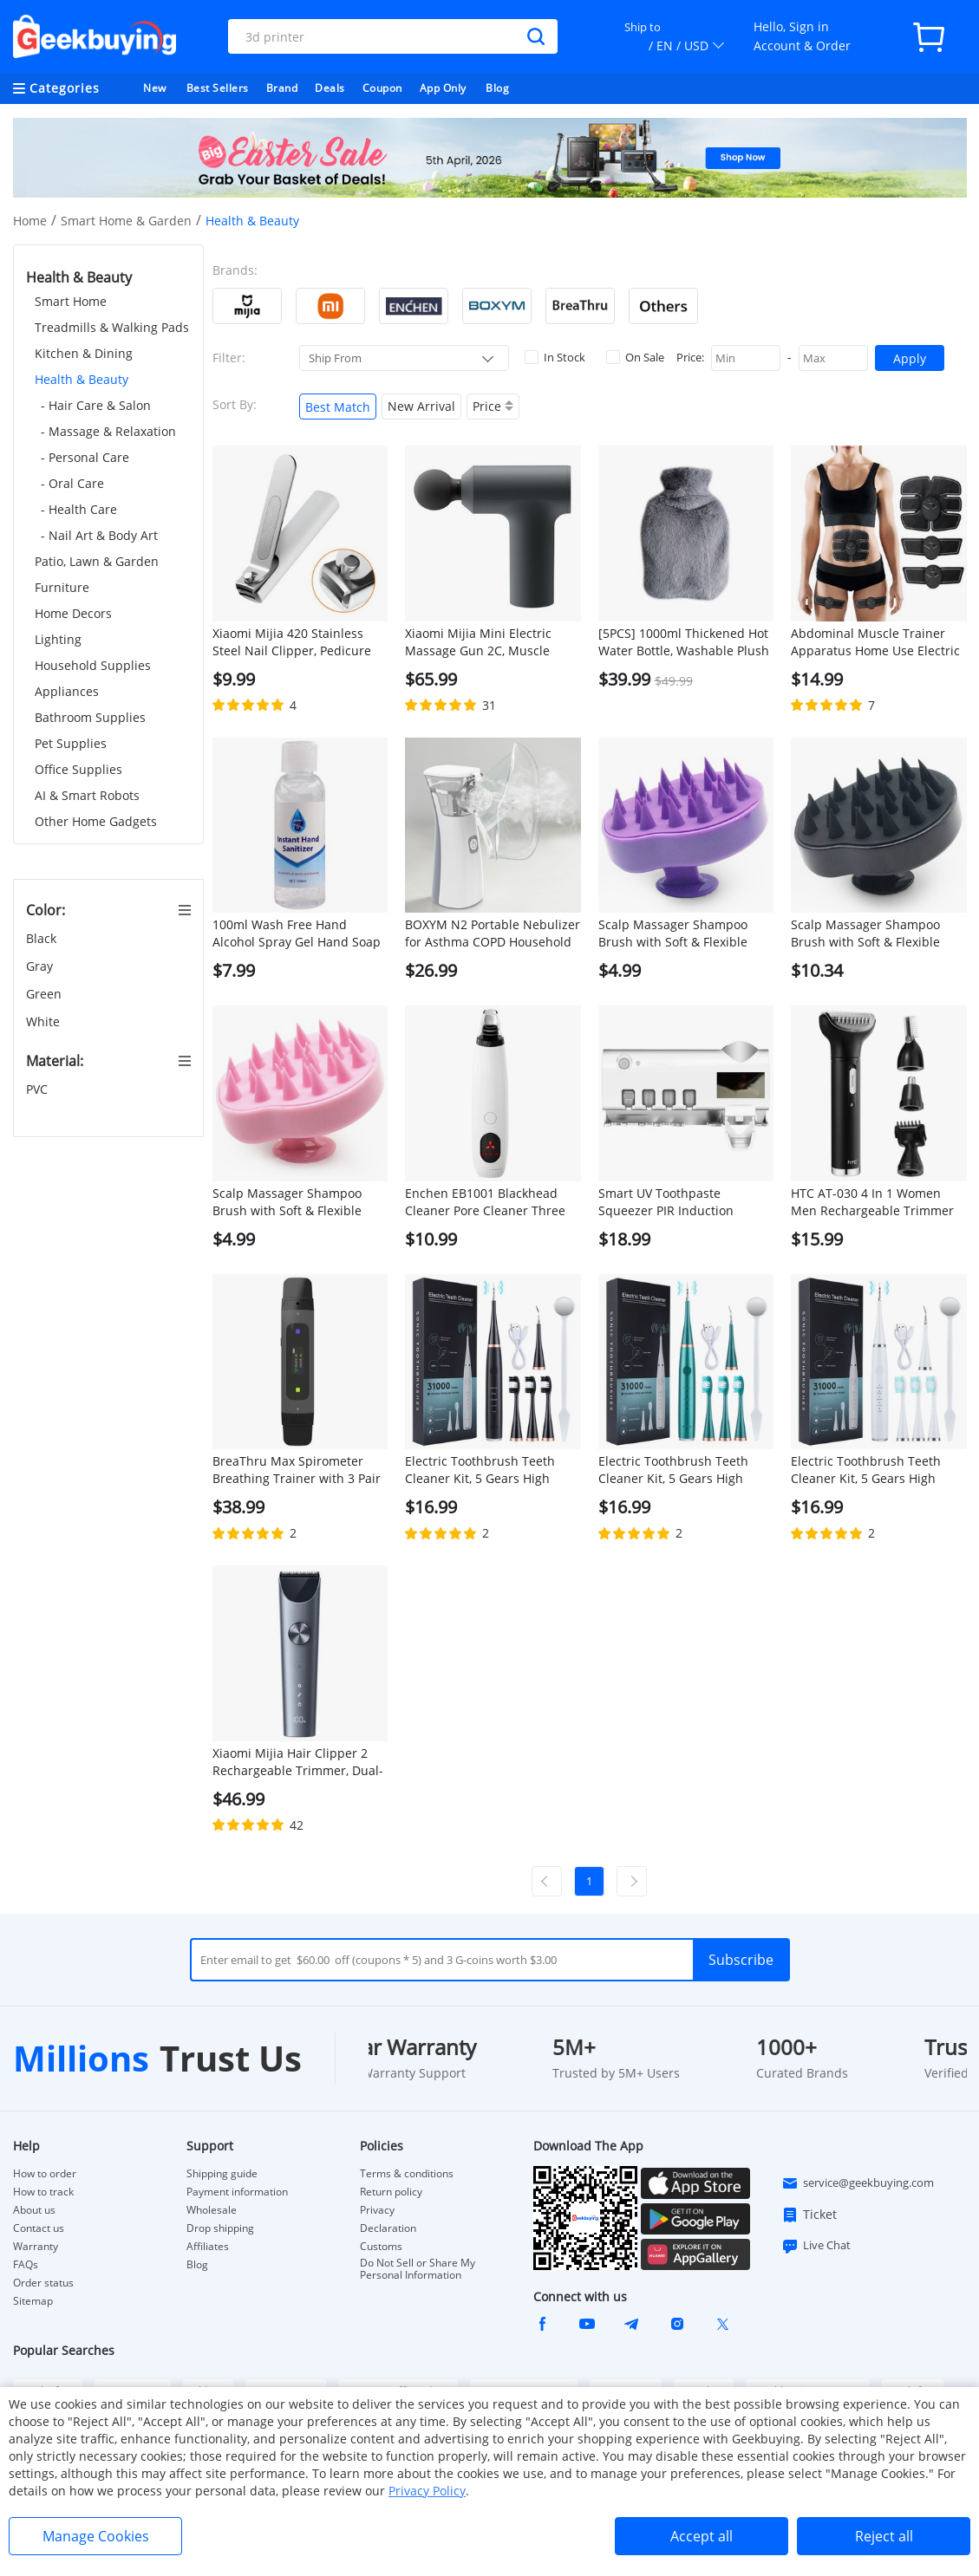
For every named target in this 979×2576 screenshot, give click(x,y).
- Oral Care (72, 483)
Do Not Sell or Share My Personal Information (417, 2269)
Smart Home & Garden (126, 220)
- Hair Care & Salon (96, 405)
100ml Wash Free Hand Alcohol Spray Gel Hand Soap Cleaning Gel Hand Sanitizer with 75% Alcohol (296, 933)
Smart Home (71, 301)
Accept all (701, 2536)
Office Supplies (78, 769)
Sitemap (33, 2300)
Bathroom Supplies (90, 717)
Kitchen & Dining (84, 353)
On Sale (635, 357)
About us (34, 2210)
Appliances (67, 691)
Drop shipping (220, 2228)
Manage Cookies (95, 2536)
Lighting (58, 639)
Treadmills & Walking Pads (112, 327)
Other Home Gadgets (96, 821)
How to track (43, 2192)
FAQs (25, 2265)
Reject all (884, 2536)
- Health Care (79, 509)
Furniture (62, 587)
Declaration (388, 2228)
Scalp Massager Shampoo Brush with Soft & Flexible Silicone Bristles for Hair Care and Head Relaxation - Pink (297, 1202)
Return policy (391, 2192)
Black (43, 938)
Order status (43, 2283)
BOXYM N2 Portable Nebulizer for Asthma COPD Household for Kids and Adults (492, 933)
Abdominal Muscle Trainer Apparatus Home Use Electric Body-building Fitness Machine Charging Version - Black (875, 642)
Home (30, 220)
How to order (44, 2174)
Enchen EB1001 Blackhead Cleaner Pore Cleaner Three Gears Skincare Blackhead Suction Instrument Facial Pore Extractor (485, 1202)
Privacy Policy (427, 2490)
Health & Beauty (81, 379)
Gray (41, 966)
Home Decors (73, 613)
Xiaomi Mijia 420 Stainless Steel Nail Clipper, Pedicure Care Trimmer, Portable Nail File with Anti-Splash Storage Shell (295, 642)
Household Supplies (93, 665)
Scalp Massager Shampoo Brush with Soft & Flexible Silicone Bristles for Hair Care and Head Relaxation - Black (876, 933)
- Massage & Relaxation (108, 431)
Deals (330, 88)
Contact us (38, 2228)
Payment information (237, 2192)
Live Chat (816, 2245)
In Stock (555, 357)
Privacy (377, 2210)
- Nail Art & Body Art (99, 535)
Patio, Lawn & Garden (97, 561)
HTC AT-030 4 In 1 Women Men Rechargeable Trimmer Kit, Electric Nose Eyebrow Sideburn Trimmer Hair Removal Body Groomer (872, 1202)
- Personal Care (85, 457)
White (44, 1021)
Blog (497, 88)
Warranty (35, 2247)
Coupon (382, 88)
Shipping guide (222, 2174)
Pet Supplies (71, 743)
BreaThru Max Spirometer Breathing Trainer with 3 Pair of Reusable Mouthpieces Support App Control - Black (296, 1470)
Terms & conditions (407, 2174)
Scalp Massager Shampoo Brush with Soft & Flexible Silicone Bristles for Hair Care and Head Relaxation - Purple (683, 933)
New (154, 88)
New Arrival (421, 406)
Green (45, 994)
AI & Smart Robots (87, 795)
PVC (38, 1089)
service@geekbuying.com (857, 2183)
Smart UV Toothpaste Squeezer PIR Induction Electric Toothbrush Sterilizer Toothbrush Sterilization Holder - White (682, 1202)
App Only (443, 88)
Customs (381, 2247)
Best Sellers (217, 88)
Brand (282, 88)
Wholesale (211, 2210)
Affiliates (207, 2247)
